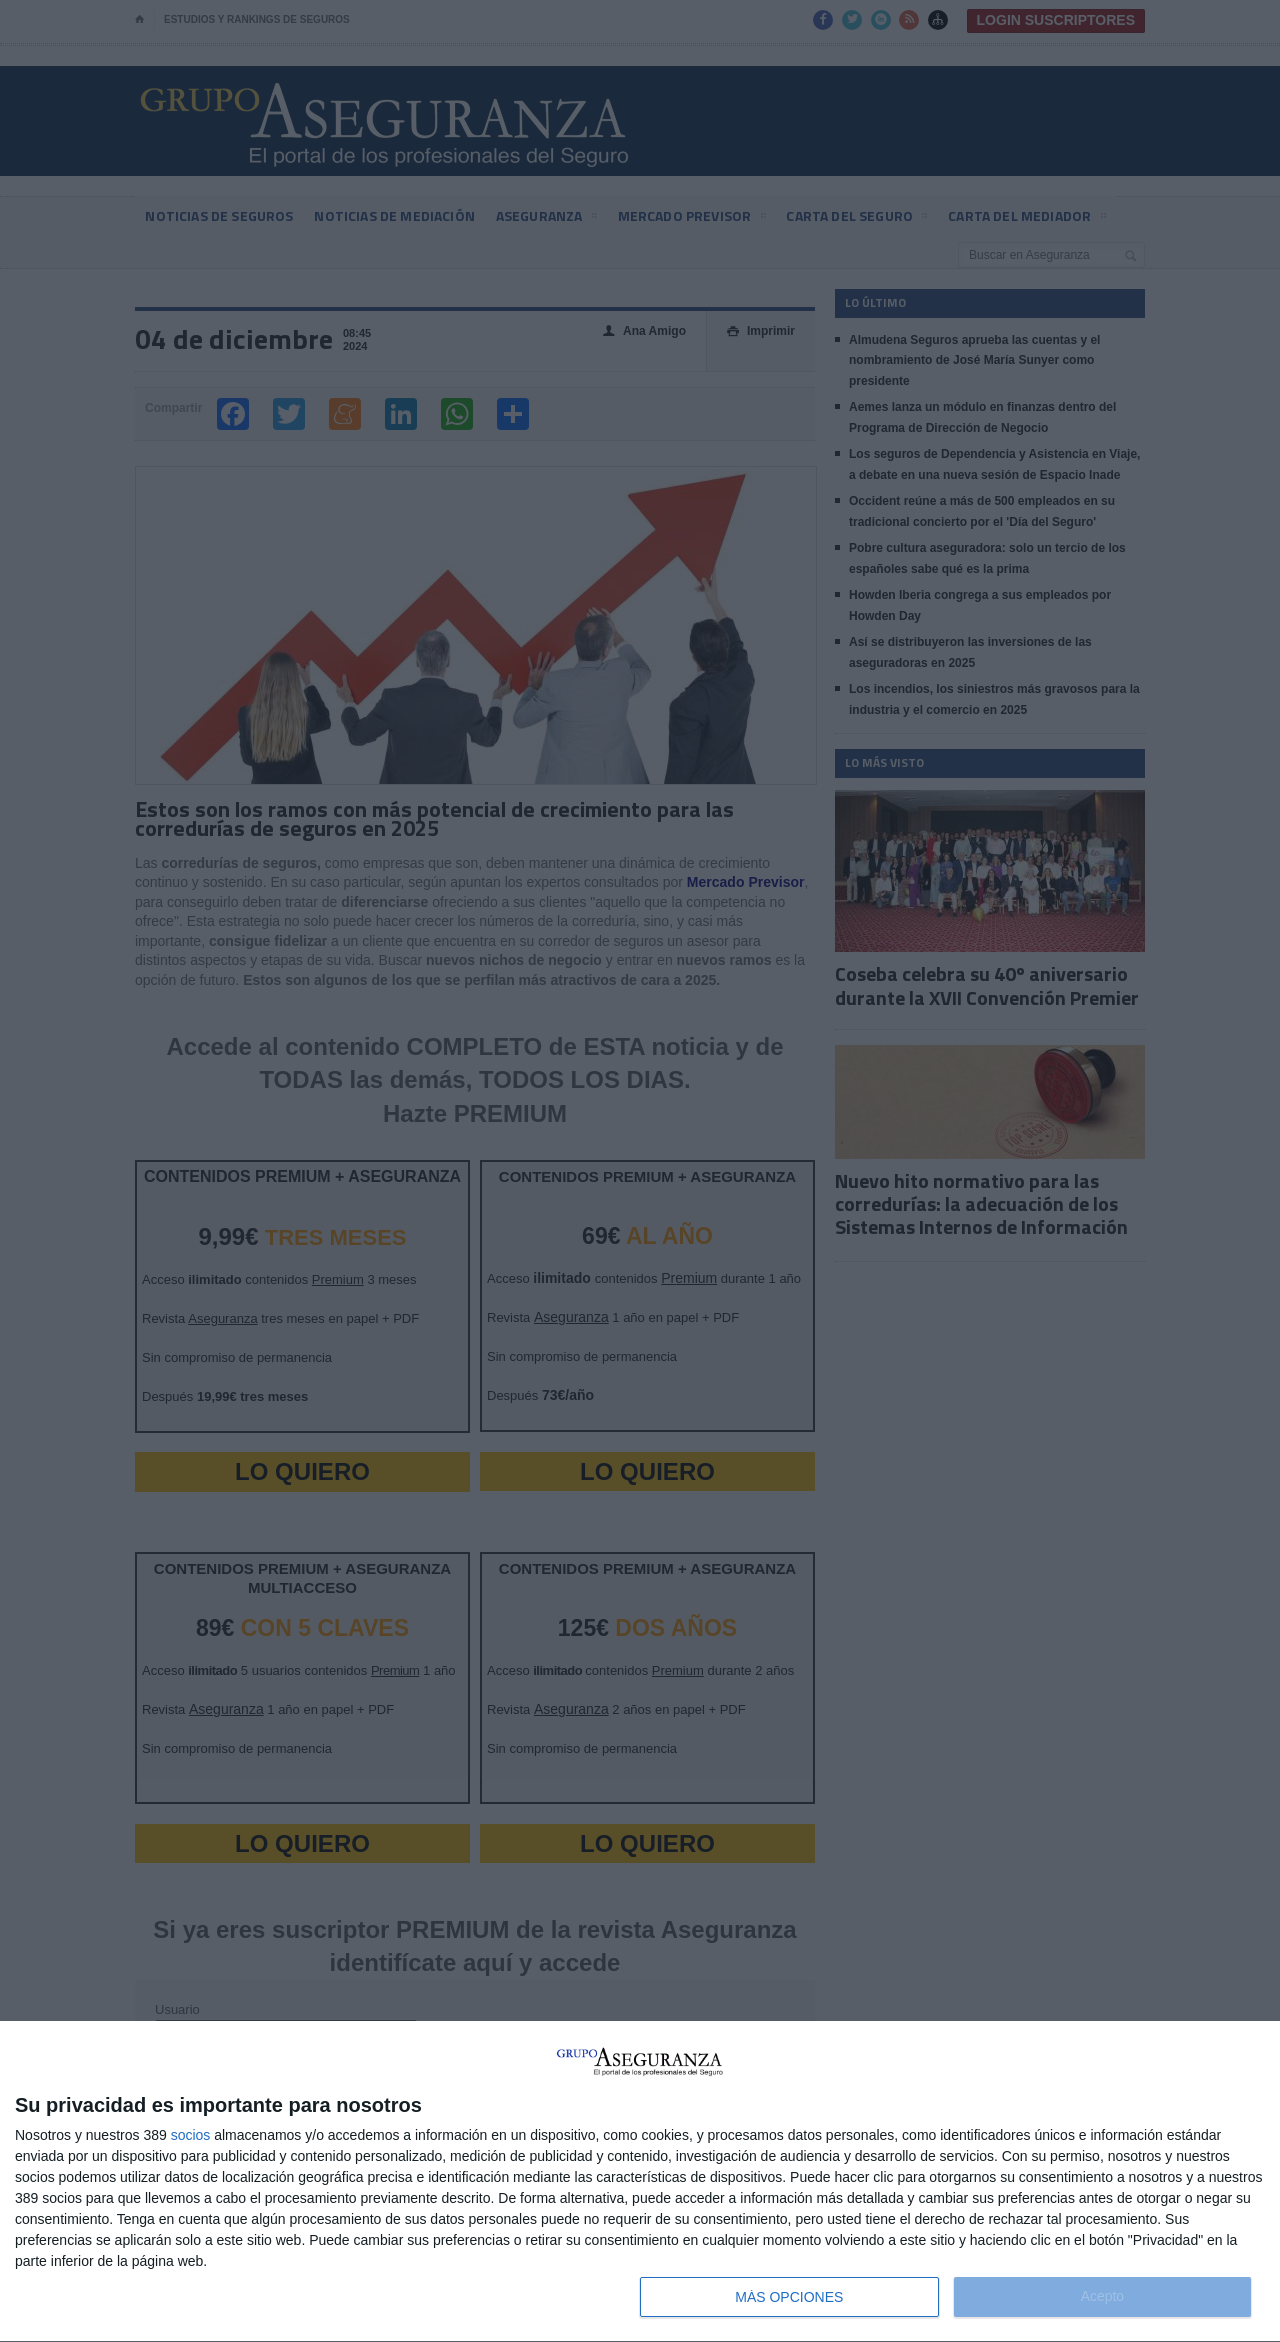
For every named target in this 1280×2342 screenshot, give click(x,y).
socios (191, 2135)
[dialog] (640, 2182)
